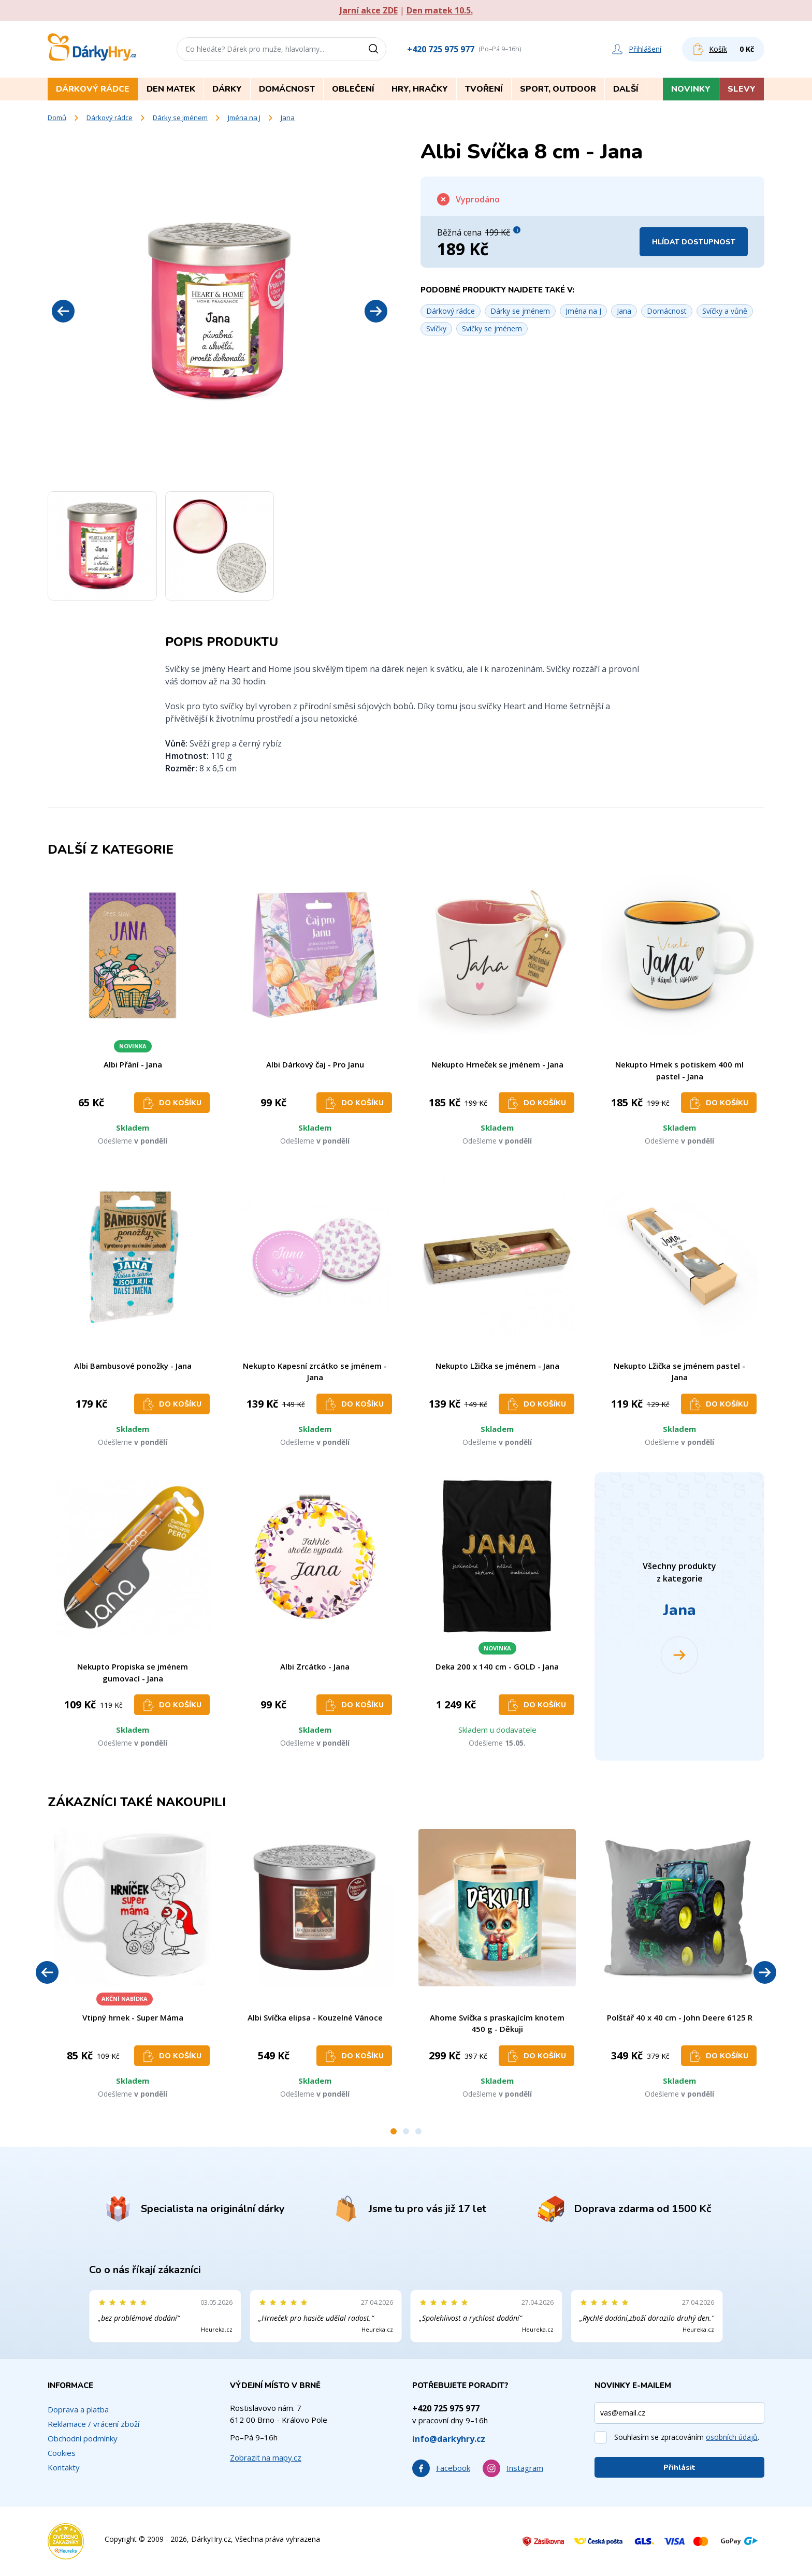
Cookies (62, 2453)
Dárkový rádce (109, 117)
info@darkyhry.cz (448, 2439)
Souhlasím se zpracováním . (686, 2437)
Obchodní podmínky (83, 2438)
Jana (288, 117)
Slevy (742, 89)
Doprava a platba (78, 2409)
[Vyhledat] (377, 49)
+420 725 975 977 (440, 49)
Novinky (691, 89)
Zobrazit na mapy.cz (265, 2457)
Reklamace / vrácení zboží (93, 2424)
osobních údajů (732, 2437)
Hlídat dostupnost (693, 242)
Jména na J (244, 117)
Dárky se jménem (180, 117)
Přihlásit (679, 2467)
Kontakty (64, 2467)
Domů (57, 117)
